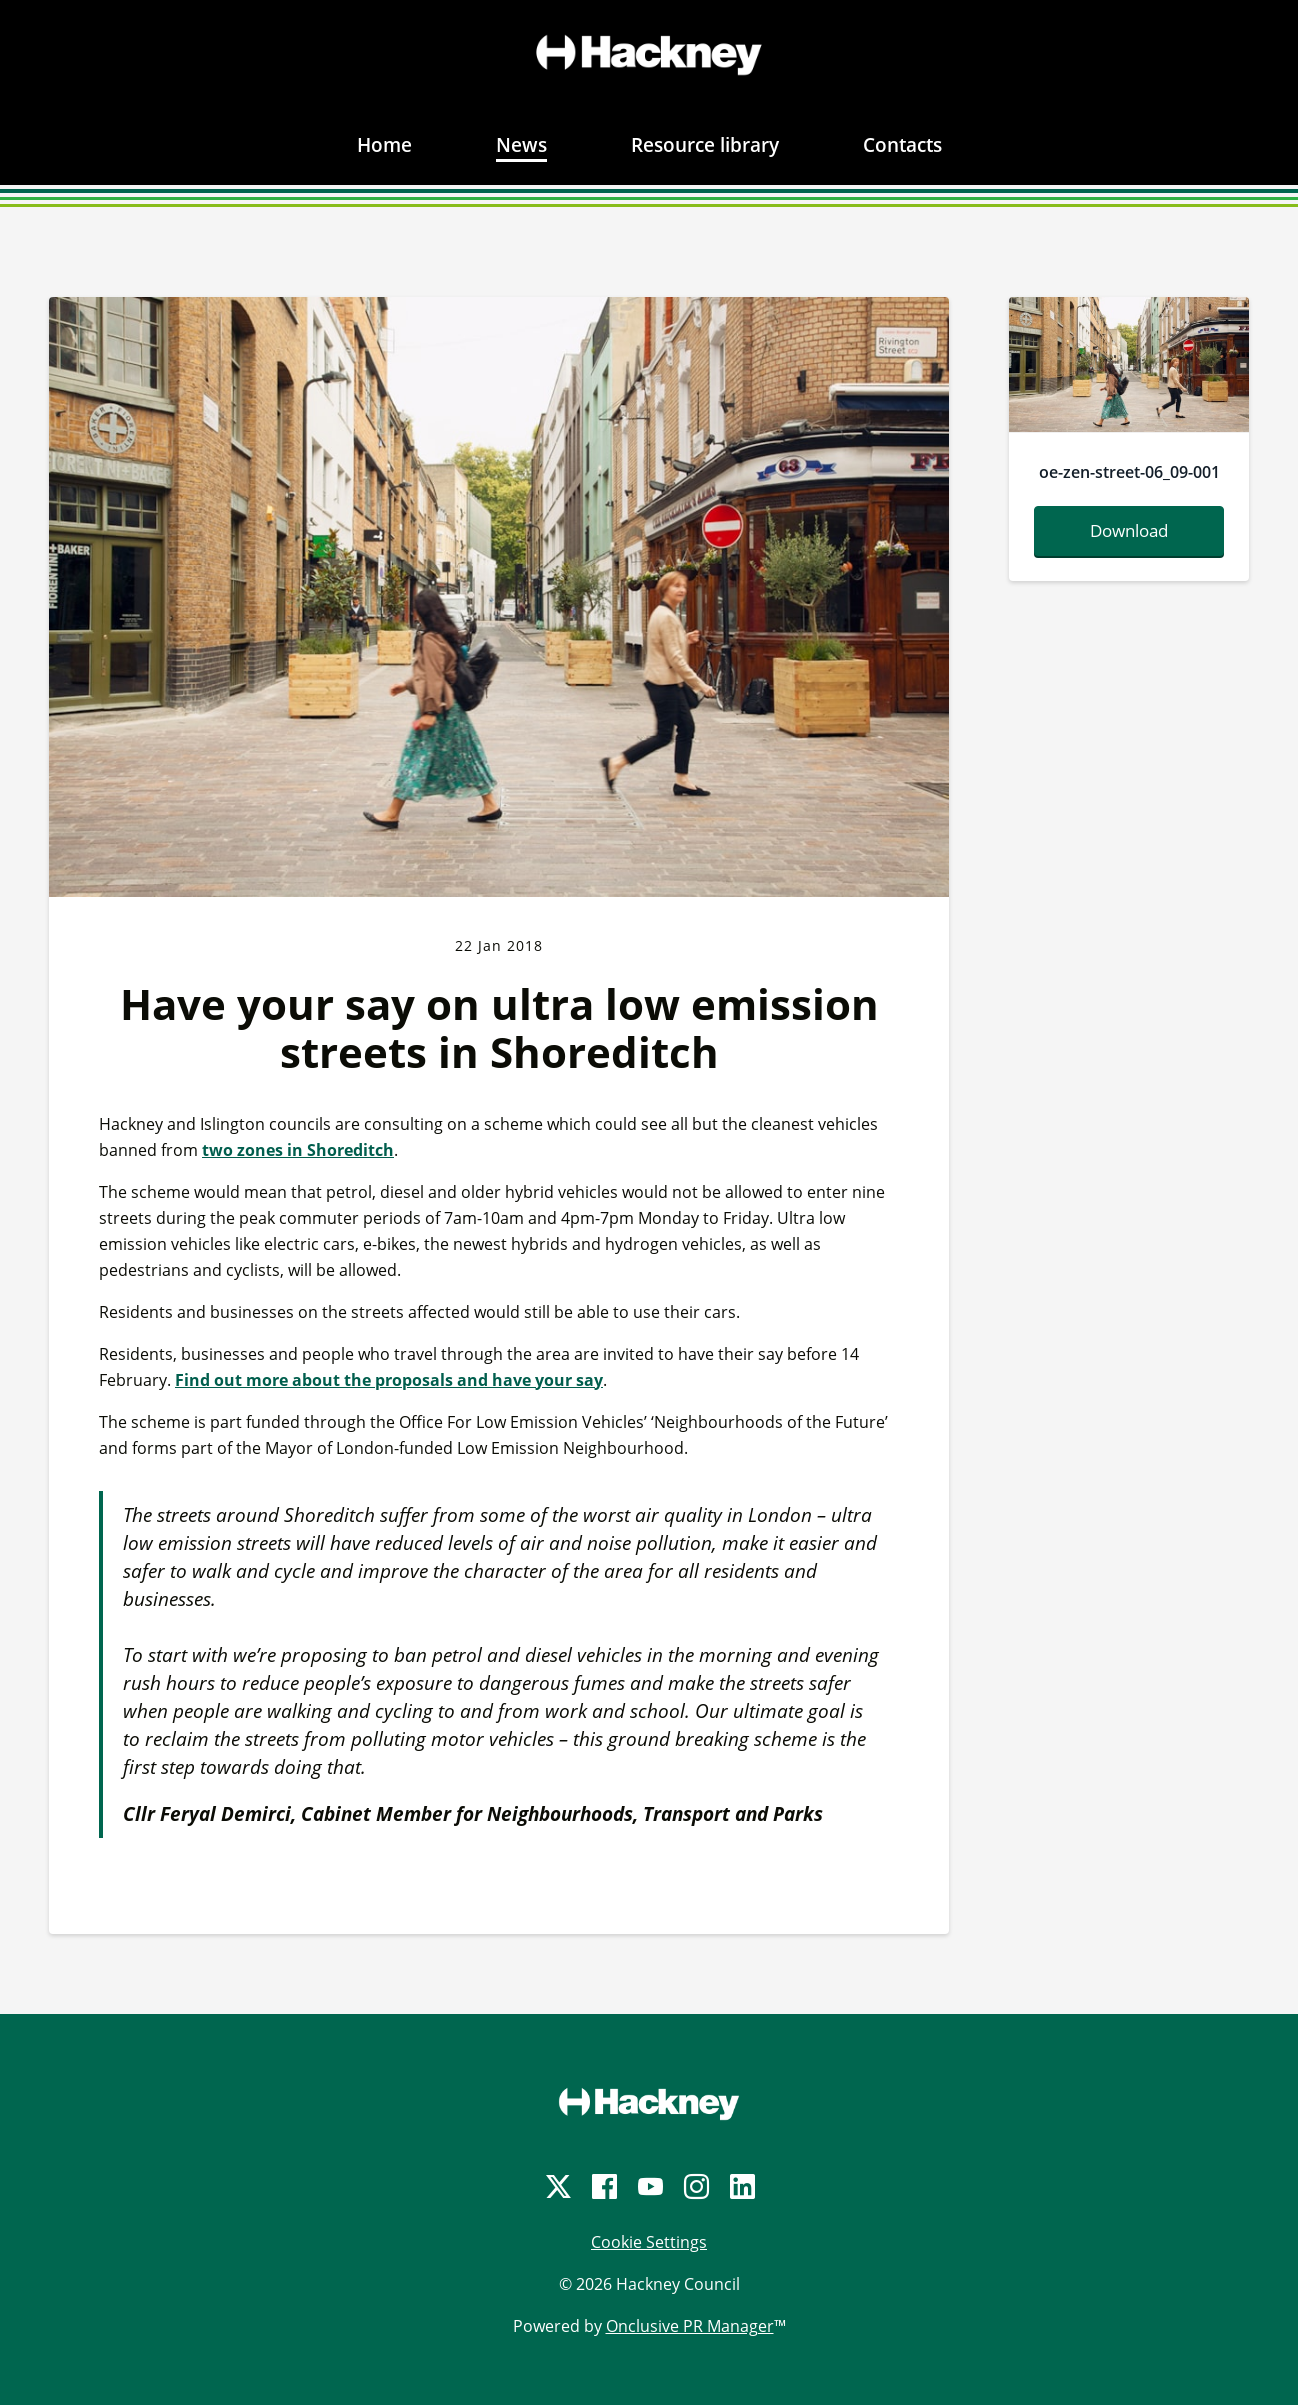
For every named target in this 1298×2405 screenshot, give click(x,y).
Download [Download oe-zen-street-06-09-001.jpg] (1129, 530)
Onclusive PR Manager (690, 2326)
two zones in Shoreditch (298, 1150)
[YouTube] (649, 2186)
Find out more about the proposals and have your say (389, 1380)
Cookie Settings (649, 2242)
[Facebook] (603, 2186)
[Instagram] (695, 2186)
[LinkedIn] (741, 2186)
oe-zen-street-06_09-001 (1129, 472)
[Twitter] (557, 2186)
